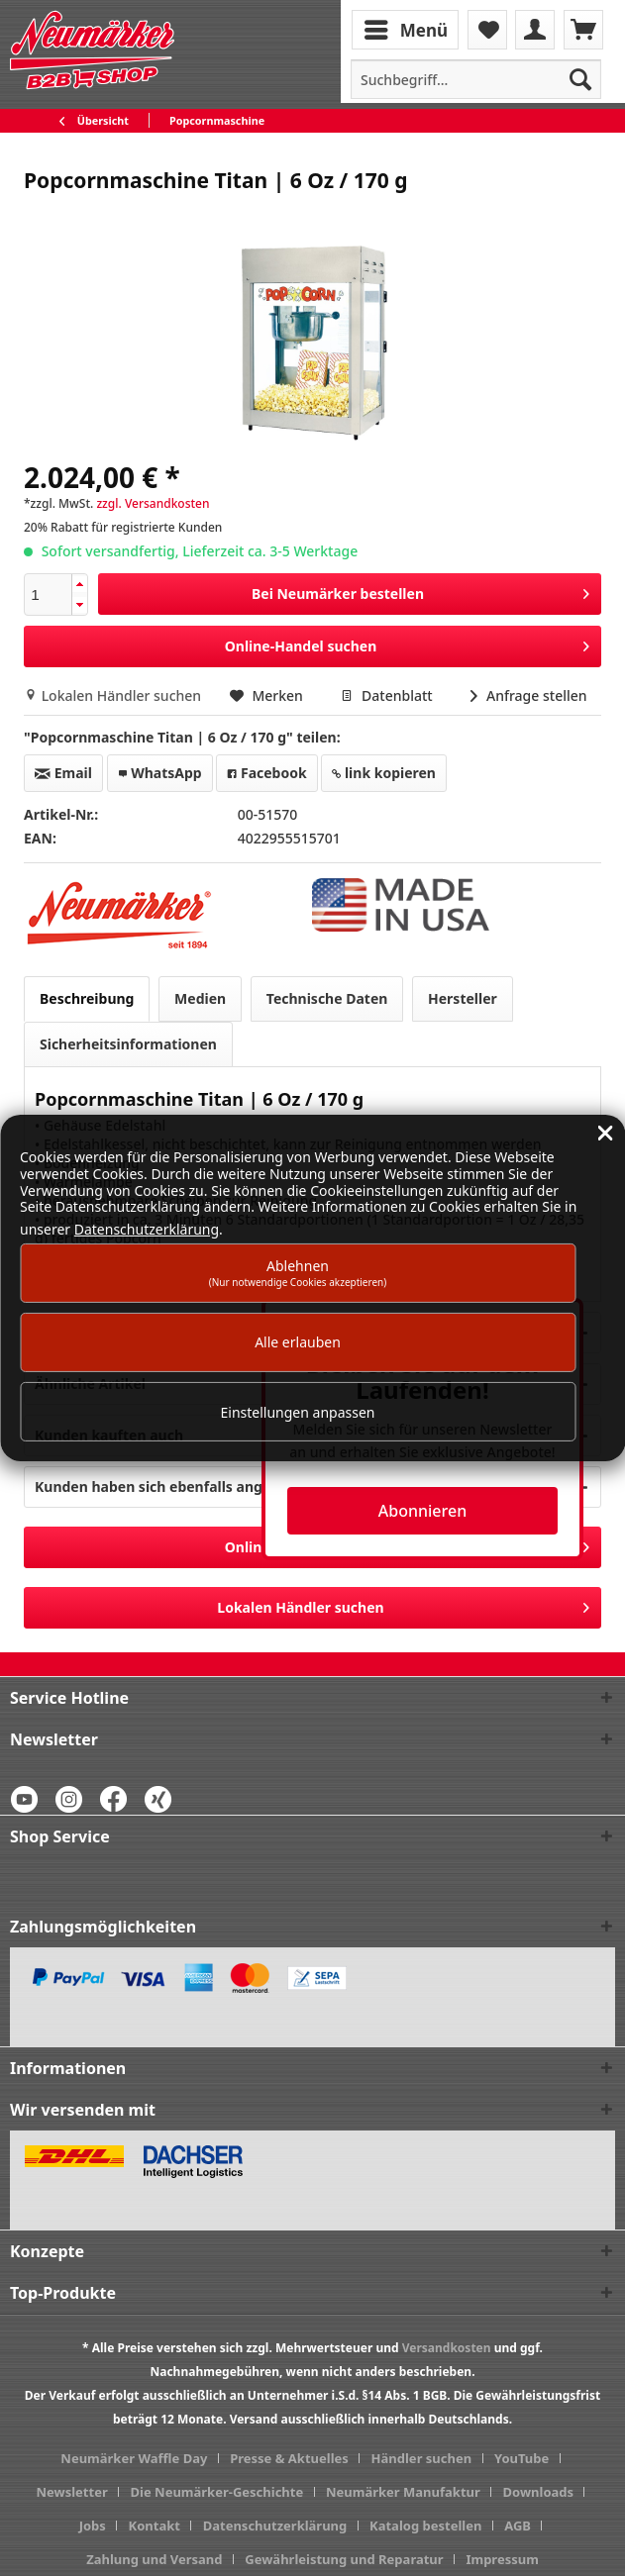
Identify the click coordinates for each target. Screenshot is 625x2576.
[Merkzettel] (487, 30)
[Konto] (535, 30)
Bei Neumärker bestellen (420, 590)
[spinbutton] (48, 594)
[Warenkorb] (583, 30)
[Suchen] (580, 79)
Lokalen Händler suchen (114, 695)
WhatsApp (160, 772)
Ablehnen (298, 1272)
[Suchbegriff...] (476, 79)
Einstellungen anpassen (298, 1412)
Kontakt (154, 2525)
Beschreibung (87, 998)
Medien (200, 998)
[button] (79, 584)
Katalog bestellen (425, 2525)
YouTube (521, 2458)
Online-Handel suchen (407, 643)
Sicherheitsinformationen (128, 1044)
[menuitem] (407, 28)
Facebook (266, 772)
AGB (517, 2525)
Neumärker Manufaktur (403, 2492)
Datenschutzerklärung (275, 2525)
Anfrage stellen (528, 695)
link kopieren (384, 772)
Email (63, 772)
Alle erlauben (298, 1342)
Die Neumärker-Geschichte (217, 2492)
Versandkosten (446, 2347)
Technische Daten (327, 998)
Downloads (538, 2492)
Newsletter (72, 2492)
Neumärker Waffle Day (133, 2458)
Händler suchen (421, 2458)
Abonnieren (422, 1511)
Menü (406, 28)
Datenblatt (388, 695)
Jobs (92, 2525)
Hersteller (462, 998)
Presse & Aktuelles (289, 2458)
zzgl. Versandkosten (152, 503)
